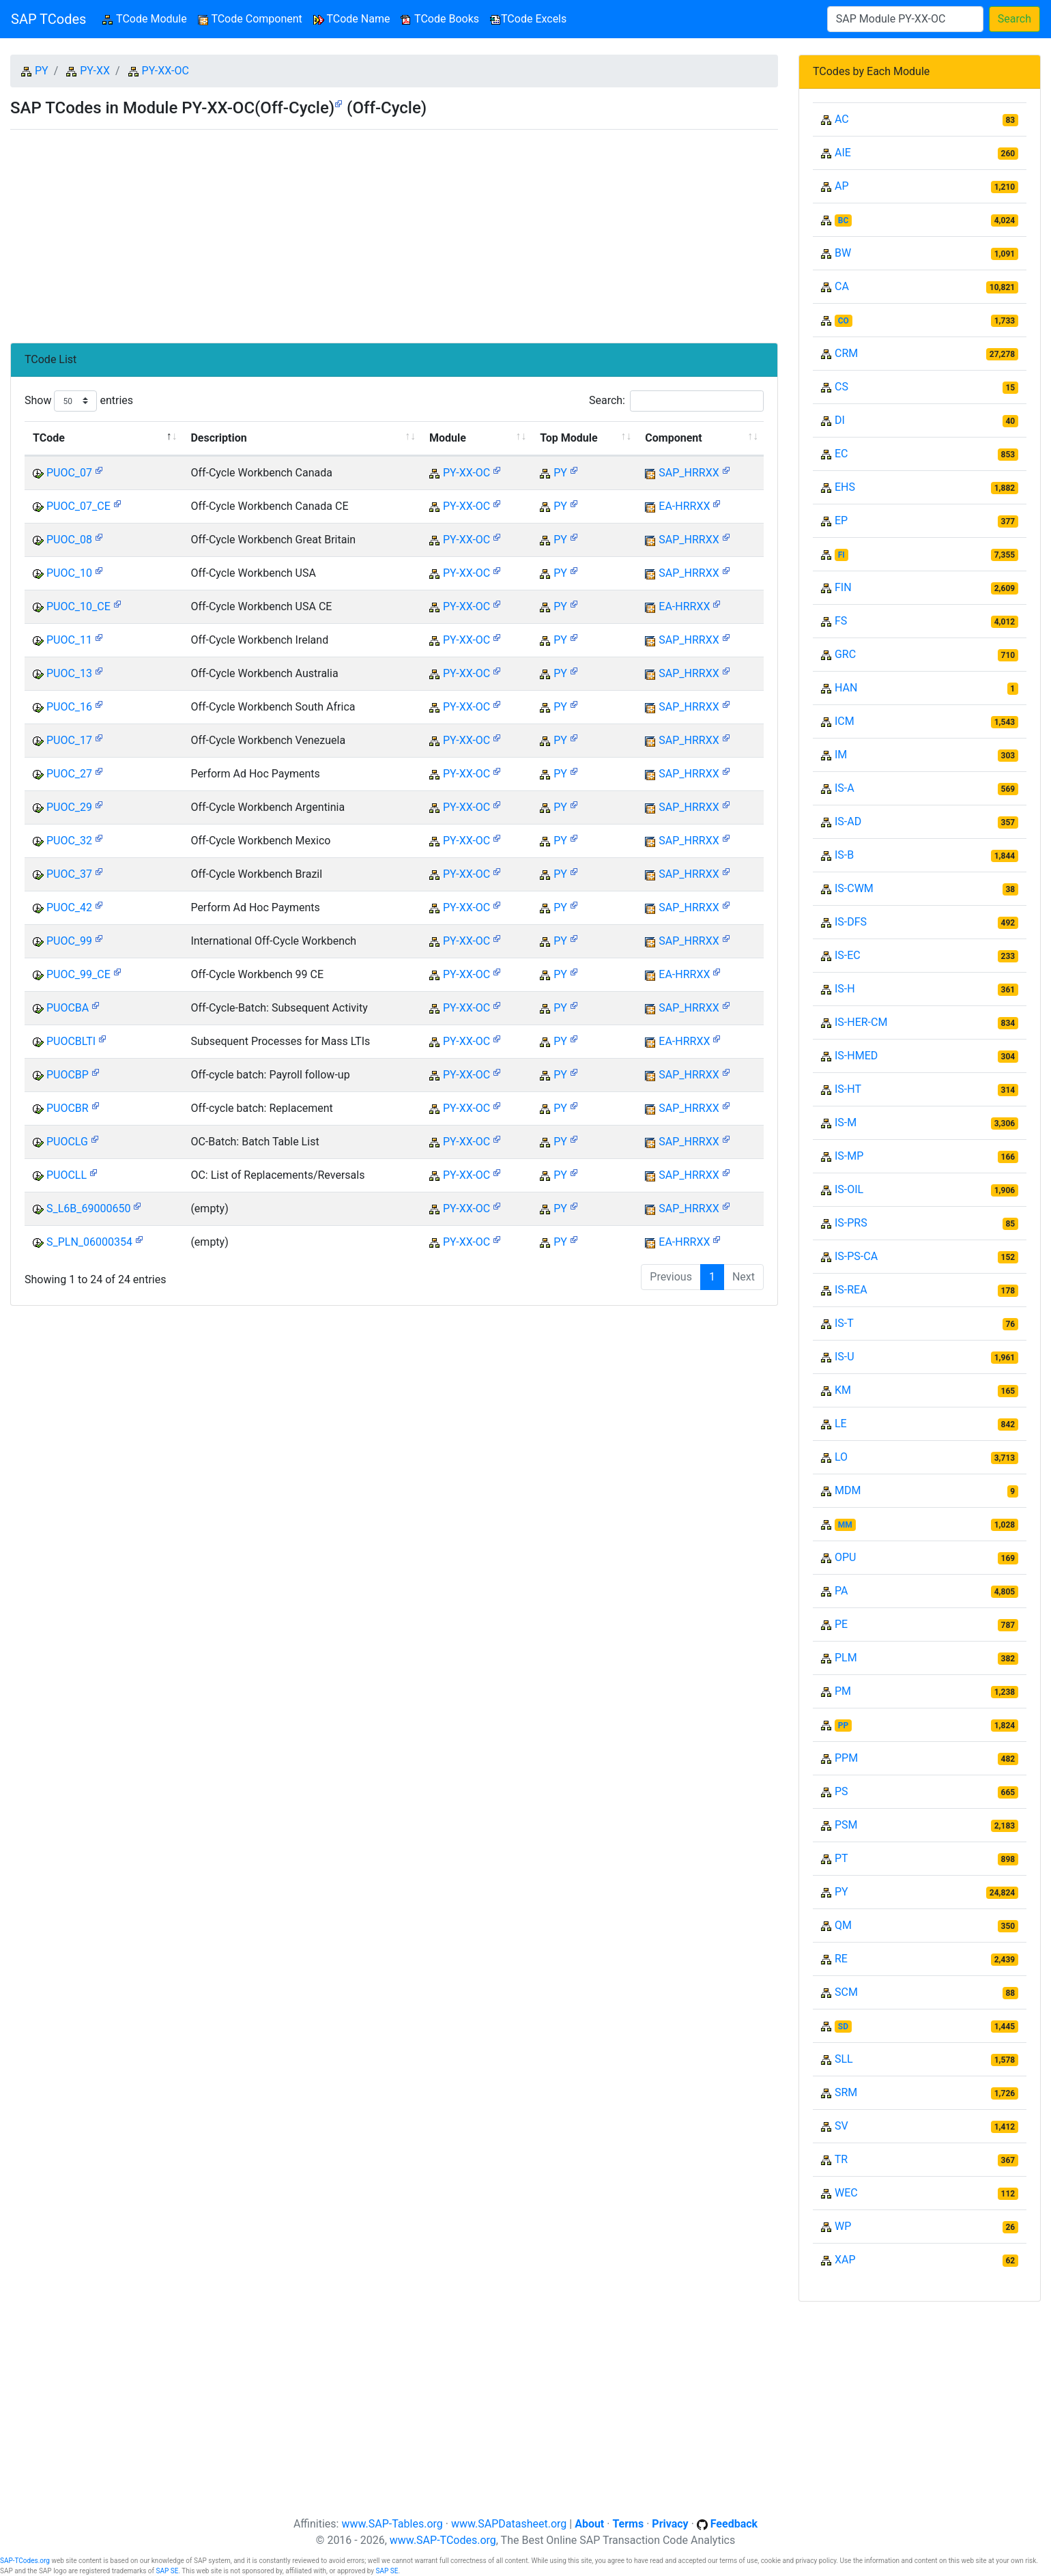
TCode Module (147, 18)
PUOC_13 (69, 673)
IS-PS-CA (856, 1256)
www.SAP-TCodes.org (443, 2540)
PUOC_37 (69, 874)
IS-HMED (856, 1055)
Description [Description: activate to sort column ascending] (218, 437)
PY (41, 70)
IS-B (844, 854)
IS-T (844, 1323)
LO (841, 1456)
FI (841, 555)
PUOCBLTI (71, 1041)
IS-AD (848, 821)
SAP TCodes (48, 19)
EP (841, 520)
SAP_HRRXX (689, 472)
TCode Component (250, 18)
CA (842, 286)
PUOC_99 (69, 940)
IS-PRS (851, 1222)
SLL (844, 2058)
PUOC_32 (69, 840)
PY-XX (95, 70)
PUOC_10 (69, 573)
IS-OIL (849, 1189)
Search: (676, 401)
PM (843, 1691)
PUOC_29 (69, 807)
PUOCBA (67, 1007)
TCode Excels (528, 18)
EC (841, 453)
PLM (846, 1657)
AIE (843, 152)
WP (843, 2226)
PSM (846, 1824)
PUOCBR (67, 1108)
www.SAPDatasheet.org (508, 2523)
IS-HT (848, 1089)
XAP (845, 2259)
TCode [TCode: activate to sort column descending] (49, 437)
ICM (844, 721)
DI (840, 420)
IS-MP (849, 1155)
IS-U (844, 1356)
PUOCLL (66, 1175)
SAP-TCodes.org (25, 2560)
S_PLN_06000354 (89, 1241)
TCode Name (351, 18)
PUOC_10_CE (78, 606)
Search (1014, 18)
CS (841, 386)
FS (841, 620)
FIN (843, 587)
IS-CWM (854, 888)
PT (841, 1858)
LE (841, 1423)
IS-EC (848, 955)
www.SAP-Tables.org (391, 2523)
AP (842, 186)
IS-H (845, 988)
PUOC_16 (69, 706)
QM (843, 1925)
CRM (846, 353)
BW (843, 252)
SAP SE (167, 2571)
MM (845, 1525)
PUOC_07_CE (78, 506)
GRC (845, 654)
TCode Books (440, 18)
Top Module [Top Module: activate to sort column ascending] (568, 437)
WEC (846, 2192)
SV (841, 2125)
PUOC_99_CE (78, 974)
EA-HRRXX (684, 506)
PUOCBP (67, 1074)
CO (843, 321)
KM (843, 1390)
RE (841, 1958)
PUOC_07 (69, 472)
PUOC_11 (69, 639)
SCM (846, 1992)
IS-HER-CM (861, 1022)
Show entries (79, 401)
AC (842, 119)
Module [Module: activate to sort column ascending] (447, 437)
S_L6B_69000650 (88, 1208)
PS (841, 1791)
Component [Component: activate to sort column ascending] (673, 437)
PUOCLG (67, 1141)
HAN (846, 687)
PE (841, 1624)
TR (841, 2159)
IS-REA (851, 1289)
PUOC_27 (69, 773)
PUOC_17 (69, 740)
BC (843, 220)
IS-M (845, 1122)
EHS (845, 487)
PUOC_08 (69, 539)
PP (843, 1725)
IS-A (844, 788)
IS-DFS (851, 921)
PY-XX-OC (165, 70)
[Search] (905, 19)
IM (841, 754)
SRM (846, 2092)
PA (841, 1590)
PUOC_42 (69, 907)
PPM (846, 1757)
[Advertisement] (394, 230)
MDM (848, 1490)
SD (843, 2026)
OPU (845, 1557)
